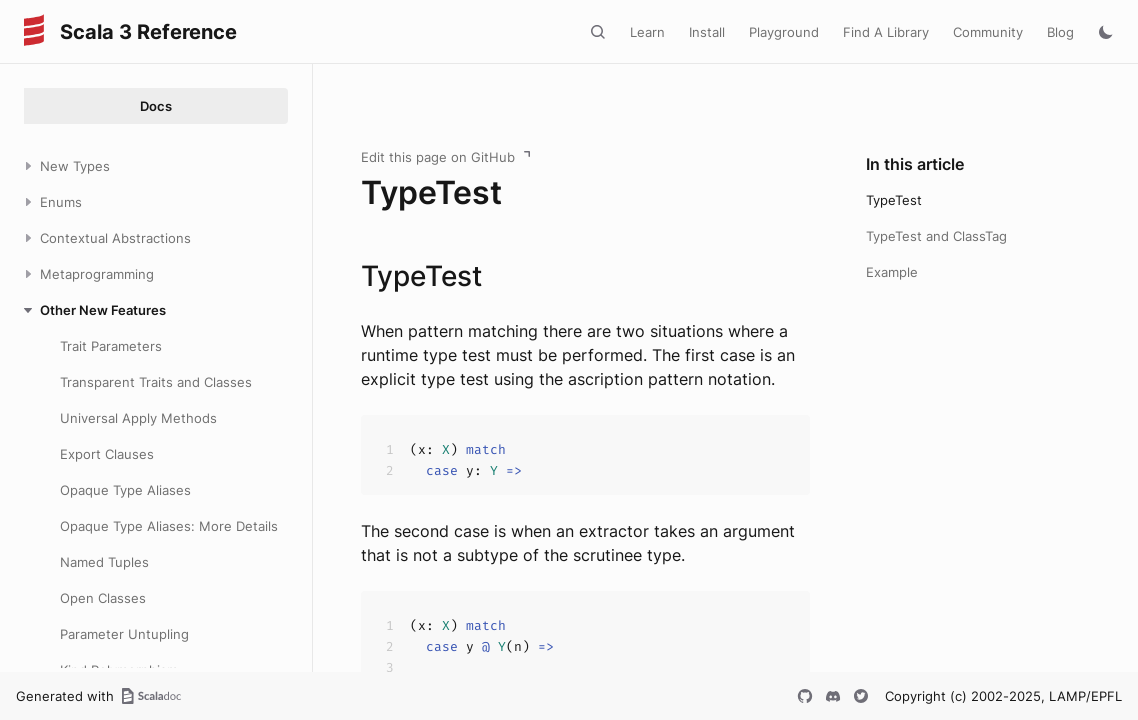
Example (892, 272)
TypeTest (894, 200)
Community (988, 32)
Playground (784, 32)
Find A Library (886, 32)
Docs (156, 106)
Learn (647, 32)
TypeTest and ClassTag (936, 236)
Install (707, 32)
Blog (1060, 32)
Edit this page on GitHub (438, 157)
